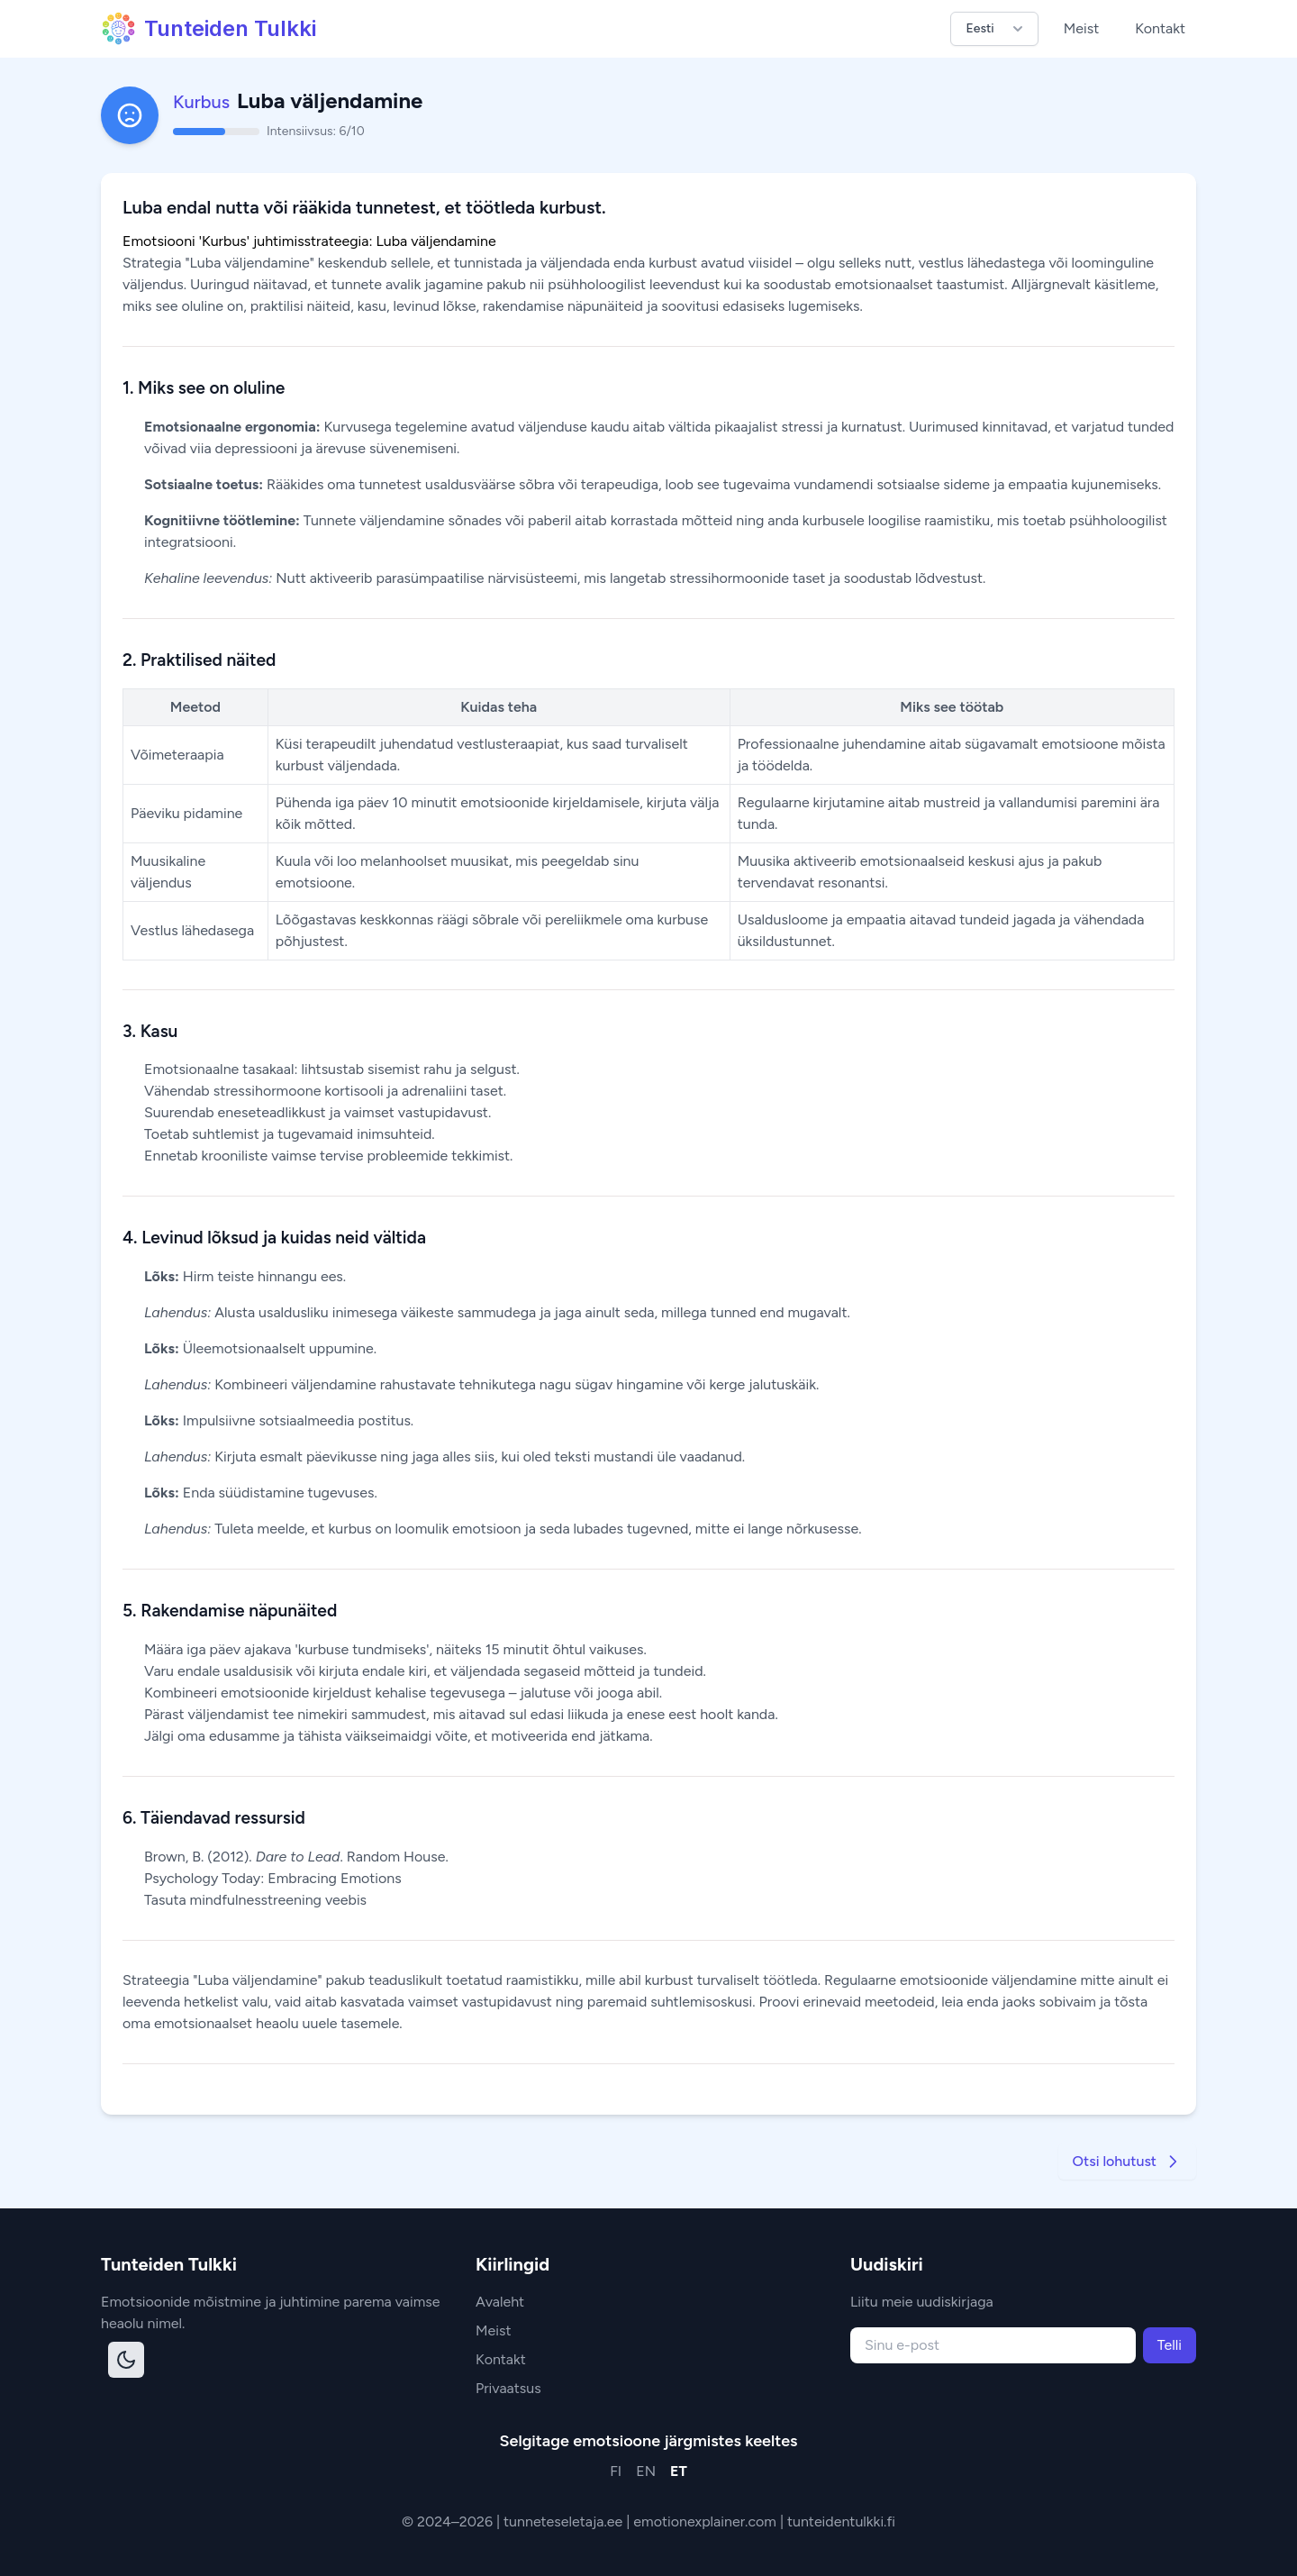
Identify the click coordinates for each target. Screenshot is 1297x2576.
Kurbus (201, 102)
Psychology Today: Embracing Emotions (273, 1878)
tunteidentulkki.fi (841, 2521)
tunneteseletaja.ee (564, 2521)
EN (646, 2471)
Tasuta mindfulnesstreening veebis (255, 1899)
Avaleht (500, 2301)
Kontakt (1160, 28)
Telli (1169, 2344)
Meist (1082, 28)
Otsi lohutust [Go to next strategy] (1127, 2162)
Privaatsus (508, 2388)
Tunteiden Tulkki (208, 29)
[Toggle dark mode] (126, 2360)
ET (678, 2471)
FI (615, 2471)
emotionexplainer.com (706, 2521)
